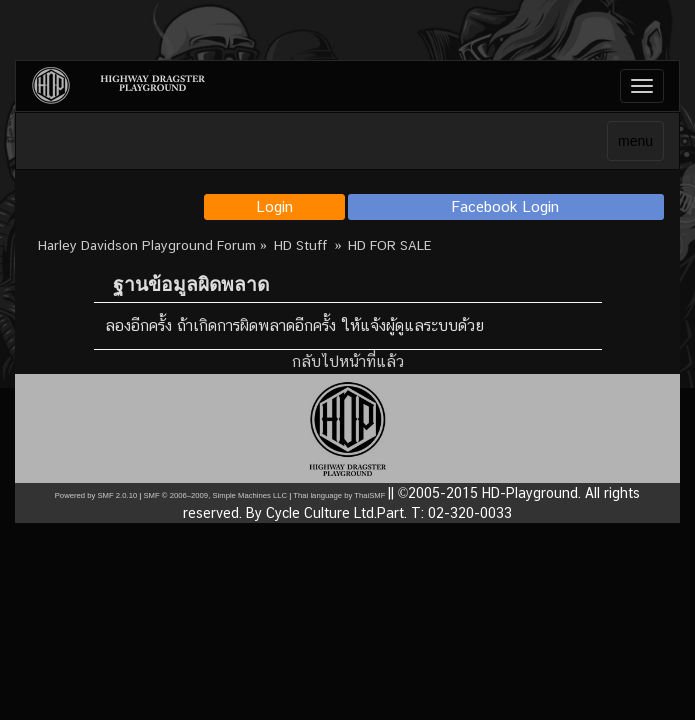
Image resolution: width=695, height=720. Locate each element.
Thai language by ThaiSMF (339, 495)
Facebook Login (505, 206)
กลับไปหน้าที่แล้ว (348, 361)
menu (635, 141)
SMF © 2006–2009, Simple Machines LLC (215, 495)
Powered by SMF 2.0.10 (96, 495)
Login (274, 206)
